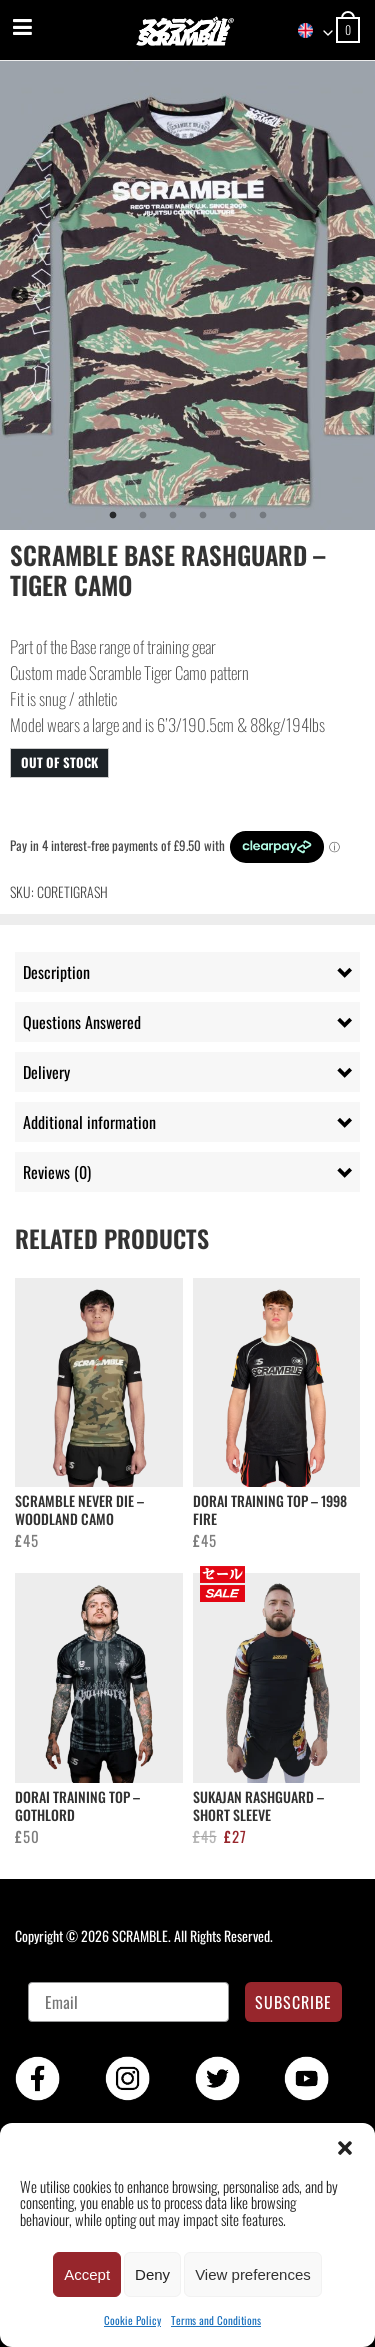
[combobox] (306, 31)
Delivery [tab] (46, 1072)
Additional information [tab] (89, 1122)
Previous (20, 296)
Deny (152, 2274)
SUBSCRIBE (293, 2002)
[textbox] (306, 31)
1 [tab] (113, 516)
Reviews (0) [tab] (57, 1172)
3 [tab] (173, 516)
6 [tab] (263, 516)
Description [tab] (56, 972)
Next (355, 296)
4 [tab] (203, 516)
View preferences (253, 2274)
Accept (87, 2274)
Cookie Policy (132, 2320)
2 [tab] (143, 516)
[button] (345, 2148)
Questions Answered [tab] (82, 1022)
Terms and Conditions (216, 2320)
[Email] (128, 2002)
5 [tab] (233, 516)
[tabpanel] (187, 295)
